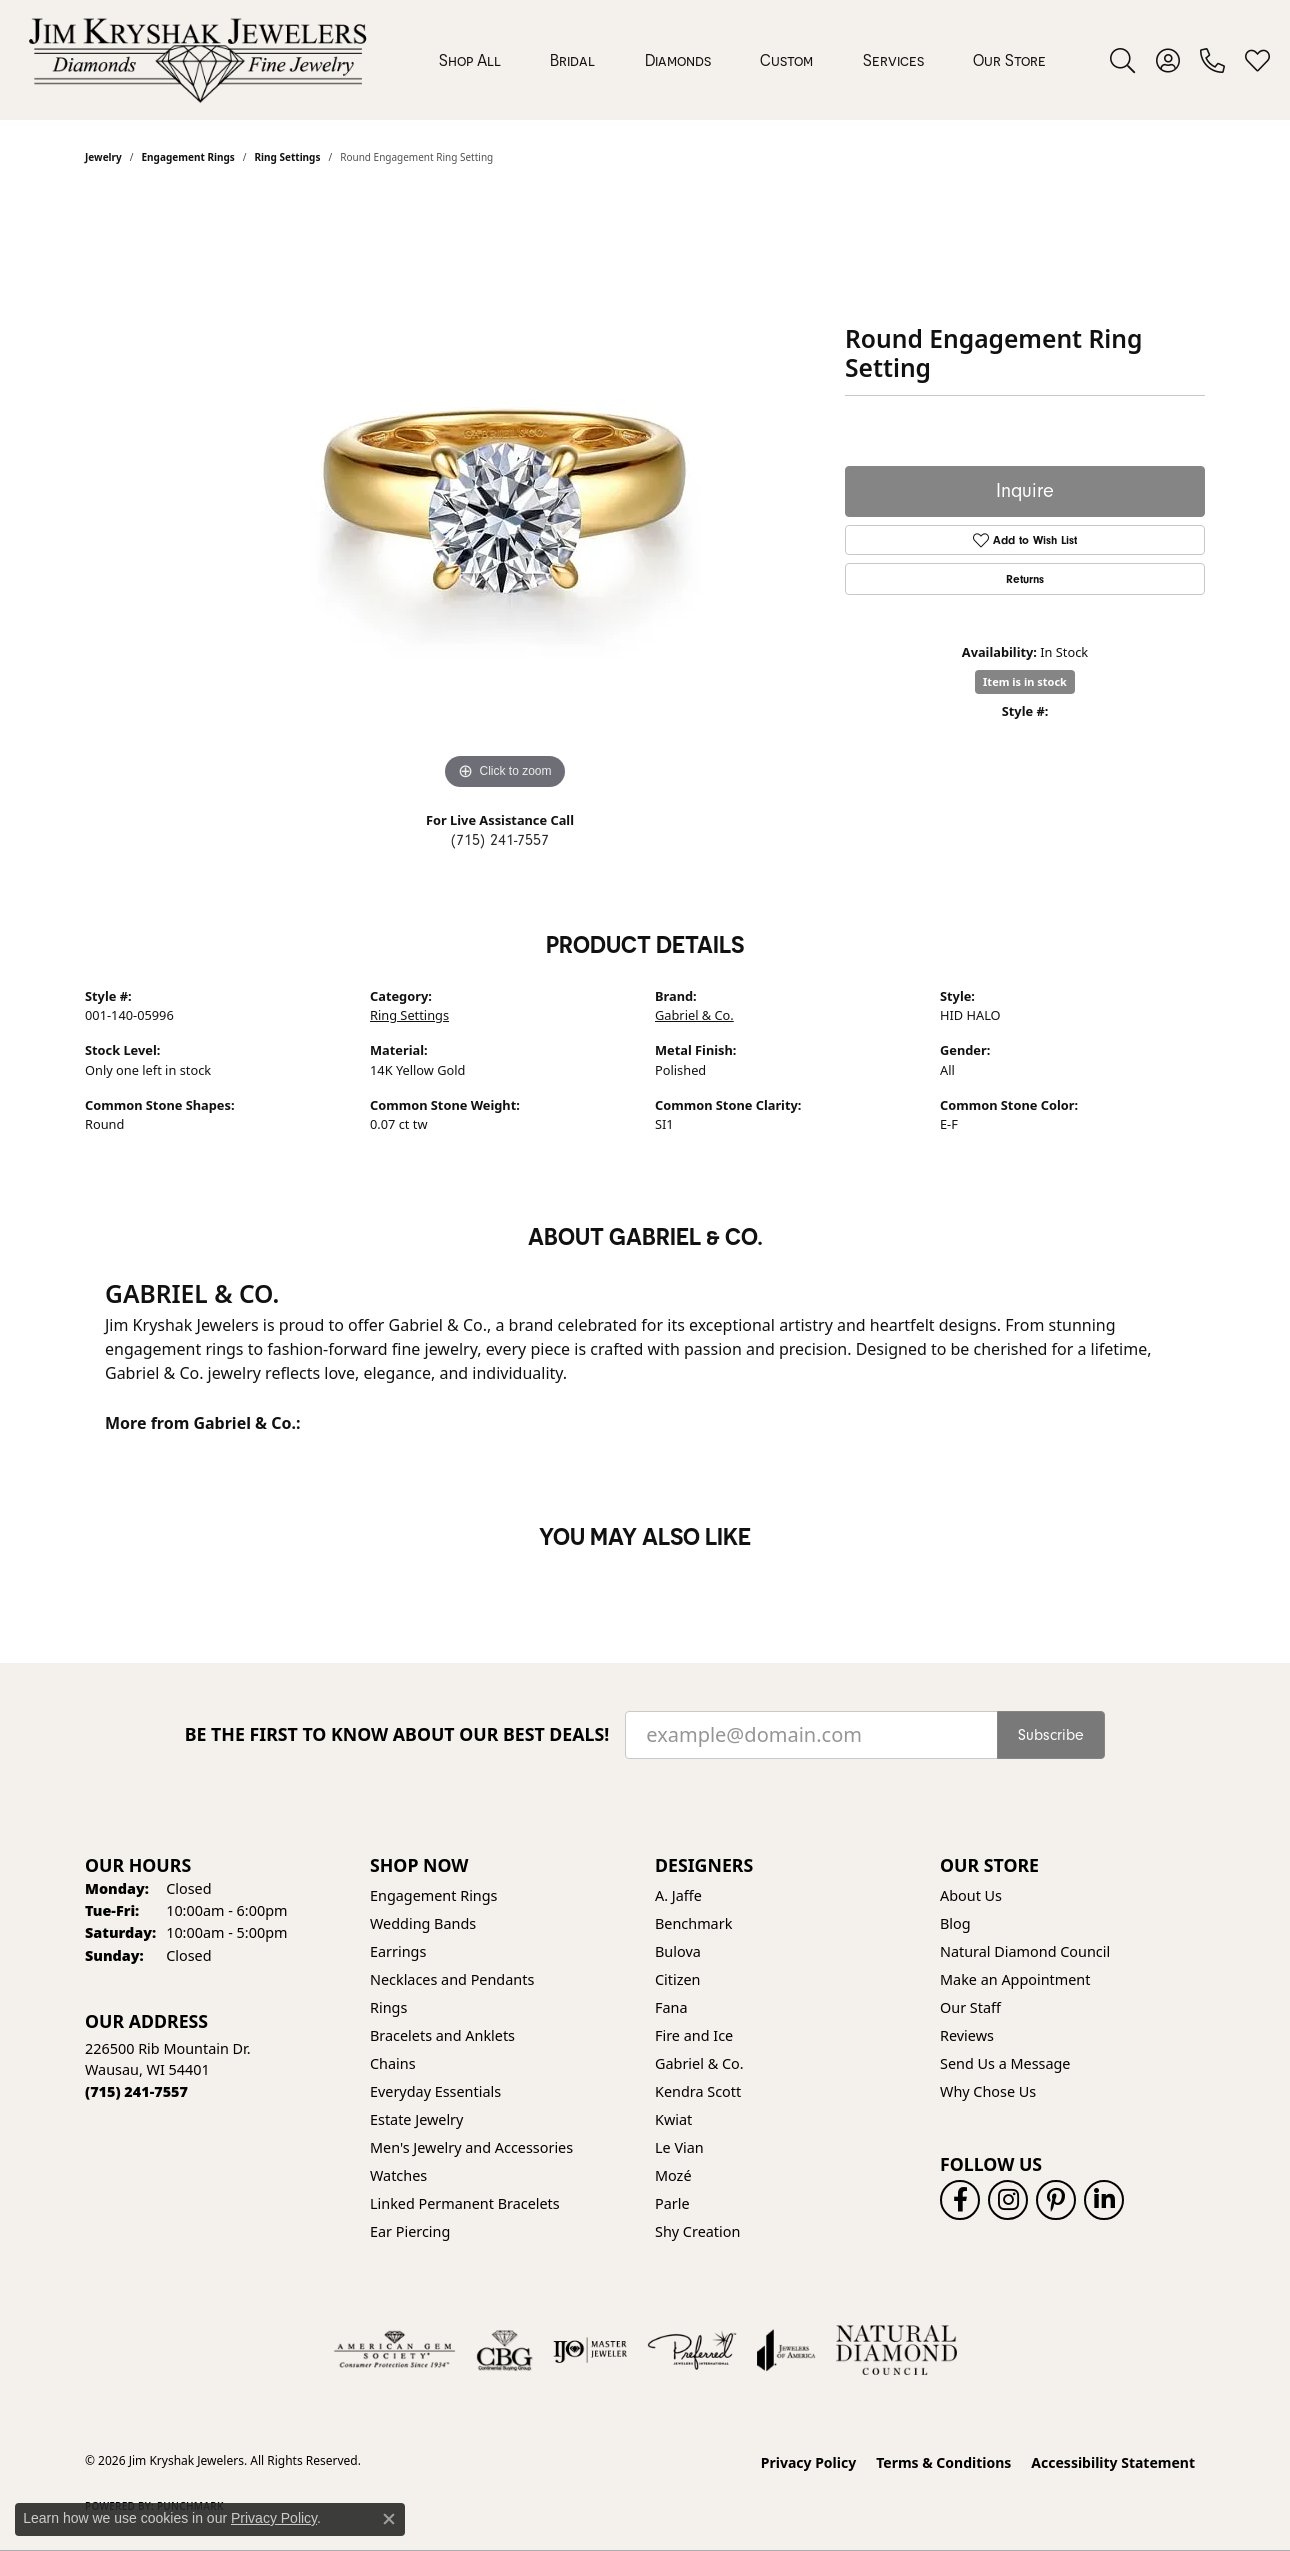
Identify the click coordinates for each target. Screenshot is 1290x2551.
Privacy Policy (808, 2462)
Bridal (572, 60)
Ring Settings (409, 1015)
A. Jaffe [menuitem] (678, 1895)
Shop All (470, 60)
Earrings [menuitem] (398, 1951)
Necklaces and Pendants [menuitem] (452, 1979)
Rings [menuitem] (388, 2007)
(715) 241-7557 (500, 840)
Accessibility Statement (1113, 2462)
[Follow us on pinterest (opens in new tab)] (1056, 2200)
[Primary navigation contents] (742, 60)
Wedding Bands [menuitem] (423, 1923)
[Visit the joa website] (786, 2350)
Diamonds (678, 60)
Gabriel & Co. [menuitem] (699, 2063)
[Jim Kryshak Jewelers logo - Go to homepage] (197, 60)
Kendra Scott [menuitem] (698, 2091)
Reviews (967, 2035)
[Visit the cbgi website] (504, 2350)
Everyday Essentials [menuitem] (435, 2091)
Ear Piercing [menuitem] (410, 2231)
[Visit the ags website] (394, 2350)
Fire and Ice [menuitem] (694, 2035)
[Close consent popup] (389, 2519)
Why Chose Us (988, 2091)
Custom (786, 60)
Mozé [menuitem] (673, 2175)
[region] (505, 495)
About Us (971, 1895)
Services (893, 60)
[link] (1212, 60)
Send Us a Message (1005, 2063)
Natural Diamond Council (1025, 1951)
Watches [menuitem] (398, 2175)
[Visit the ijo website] (590, 2350)
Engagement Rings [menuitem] (434, 1895)
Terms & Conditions (943, 2462)
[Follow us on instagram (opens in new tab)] (1008, 2200)
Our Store (1009, 60)
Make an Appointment (1015, 1979)
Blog (955, 1923)
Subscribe (1051, 1735)
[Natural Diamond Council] (896, 2350)
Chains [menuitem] (393, 2063)
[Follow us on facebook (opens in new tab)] (960, 2200)
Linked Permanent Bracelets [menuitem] (465, 2203)
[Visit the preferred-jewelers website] (692, 2350)
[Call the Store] (136, 2091)
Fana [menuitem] (671, 2007)
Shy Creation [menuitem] (697, 2231)
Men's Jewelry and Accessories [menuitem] (471, 2147)
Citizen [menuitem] (678, 1979)
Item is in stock (1025, 681)
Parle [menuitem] (672, 2203)
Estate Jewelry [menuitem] (416, 2119)
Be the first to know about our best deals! (397, 1734)
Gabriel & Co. (694, 1015)
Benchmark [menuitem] (693, 1923)
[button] (1122, 60)
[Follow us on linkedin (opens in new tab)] (1104, 2200)
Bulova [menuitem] (678, 1951)
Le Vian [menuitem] (679, 2147)
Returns (1025, 579)
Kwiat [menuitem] (673, 2119)
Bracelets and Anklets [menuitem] (442, 2035)
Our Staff (970, 2007)
